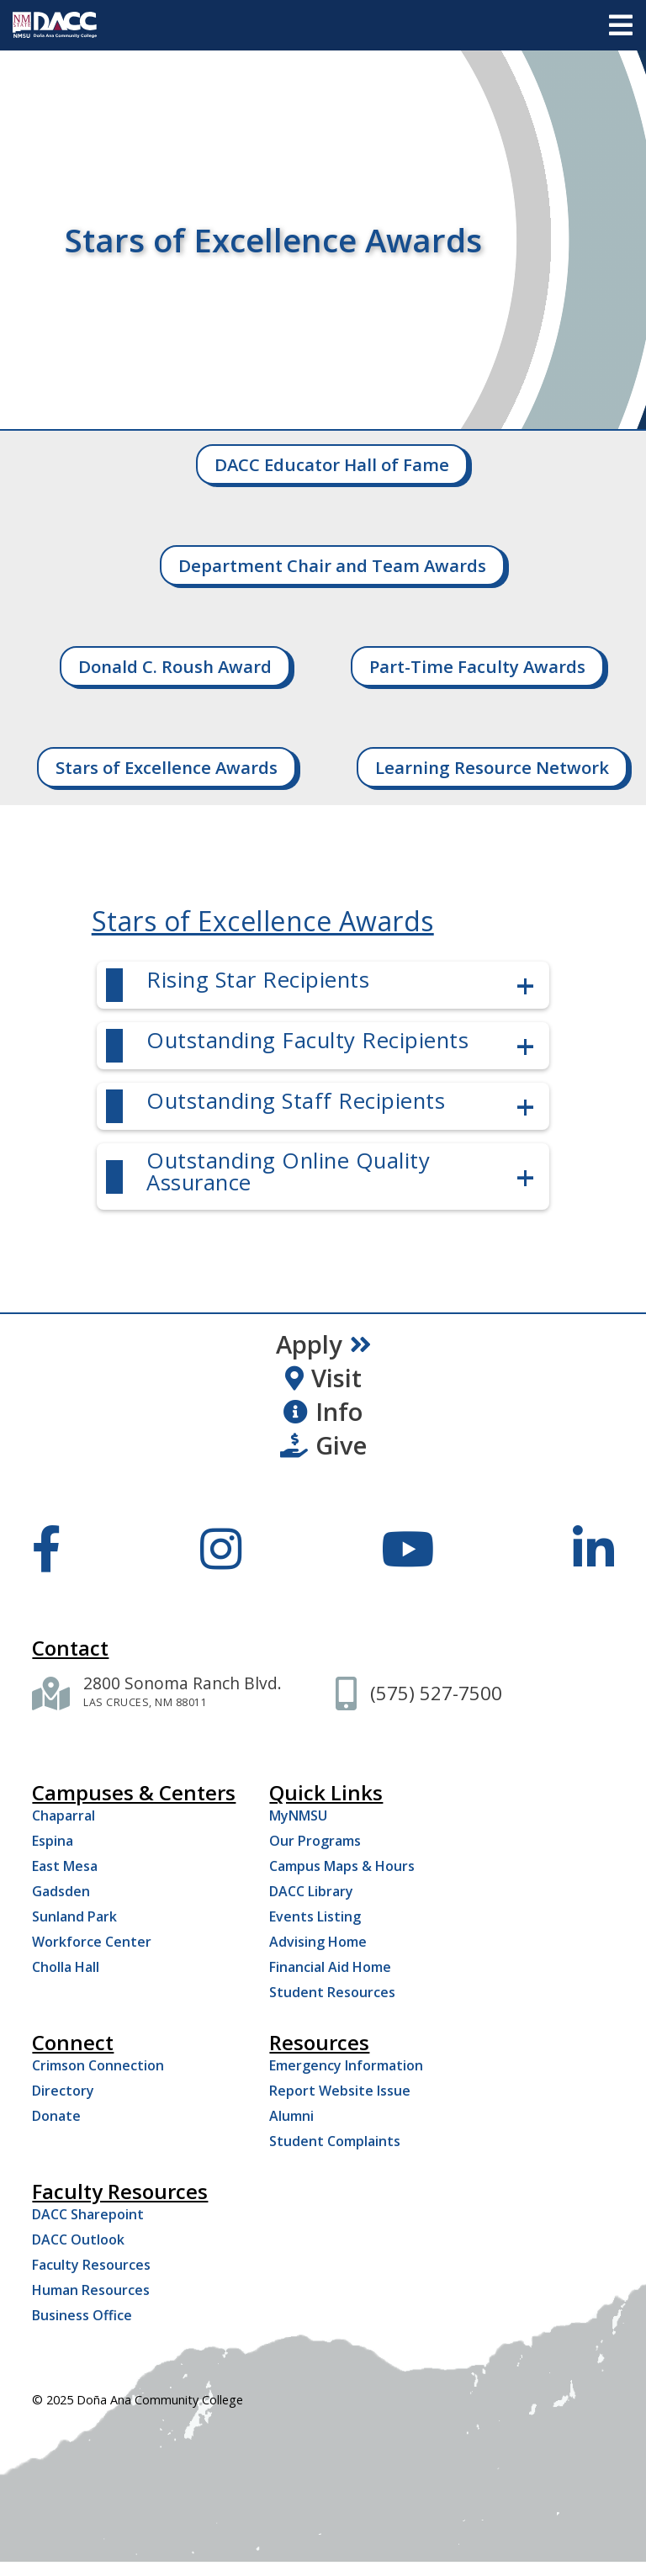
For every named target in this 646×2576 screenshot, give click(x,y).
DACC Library (311, 1891)
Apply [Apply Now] (323, 1344)
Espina (52, 1840)
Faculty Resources (91, 2264)
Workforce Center (91, 1941)
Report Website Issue (339, 2090)
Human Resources (91, 2290)
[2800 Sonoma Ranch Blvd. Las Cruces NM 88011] (182, 1693)
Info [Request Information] (323, 1411)
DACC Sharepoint (88, 2214)
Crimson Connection (98, 2065)
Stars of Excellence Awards (167, 767)
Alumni (291, 2116)
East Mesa (65, 1866)
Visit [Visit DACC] (323, 1378)
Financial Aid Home (330, 1967)
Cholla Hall (65, 1967)
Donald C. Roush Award (175, 666)
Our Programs (315, 1840)
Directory (63, 2090)
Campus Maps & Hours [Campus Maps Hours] (342, 1866)
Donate (56, 2116)
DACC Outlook (78, 2239)
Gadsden (61, 1891)
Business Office (82, 2315)
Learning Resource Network (492, 767)
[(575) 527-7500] (436, 1693)
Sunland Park (74, 1916)
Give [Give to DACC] (323, 1445)
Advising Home (318, 1941)
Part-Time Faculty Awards (477, 666)
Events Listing (315, 1916)
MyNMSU (298, 1815)
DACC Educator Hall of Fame (331, 464)
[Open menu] (621, 25)
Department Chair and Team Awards (332, 565)
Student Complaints (334, 2141)
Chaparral (63, 1815)
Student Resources (332, 1992)
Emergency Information (346, 2065)
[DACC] (55, 25)
